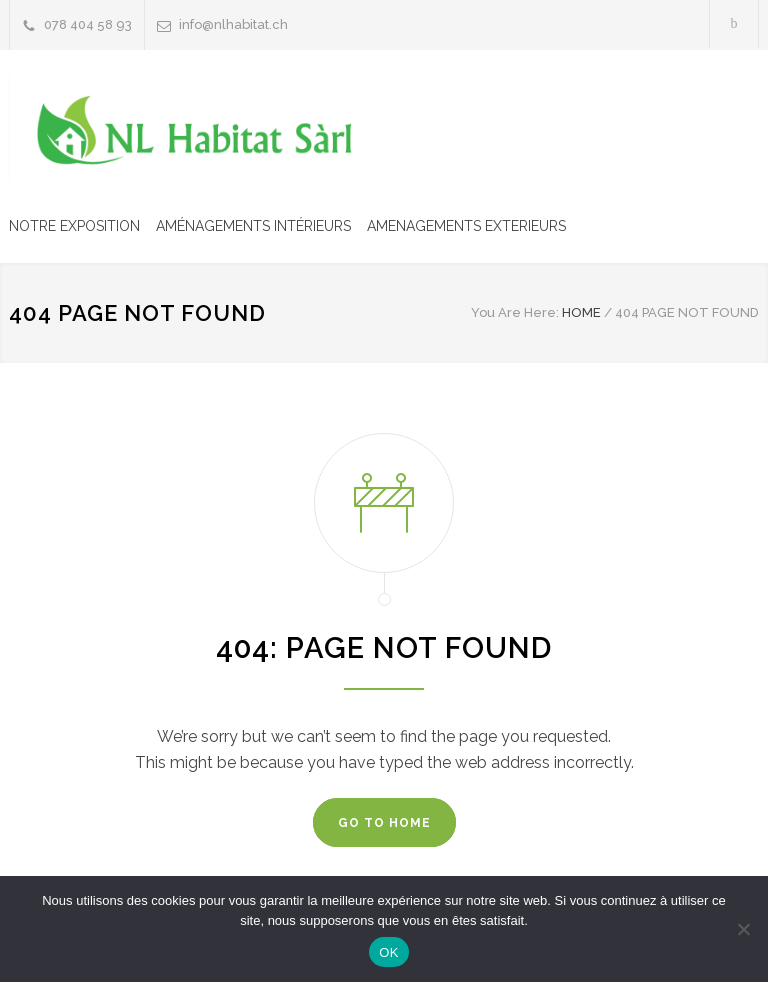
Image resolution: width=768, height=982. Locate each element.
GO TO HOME (384, 823)
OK (388, 952)
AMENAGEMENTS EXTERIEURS (466, 226)
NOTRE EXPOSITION (74, 226)
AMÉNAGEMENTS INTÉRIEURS (253, 226)
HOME (581, 312)
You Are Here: (515, 312)
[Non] (743, 929)
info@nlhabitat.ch (233, 24)
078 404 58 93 (88, 24)
